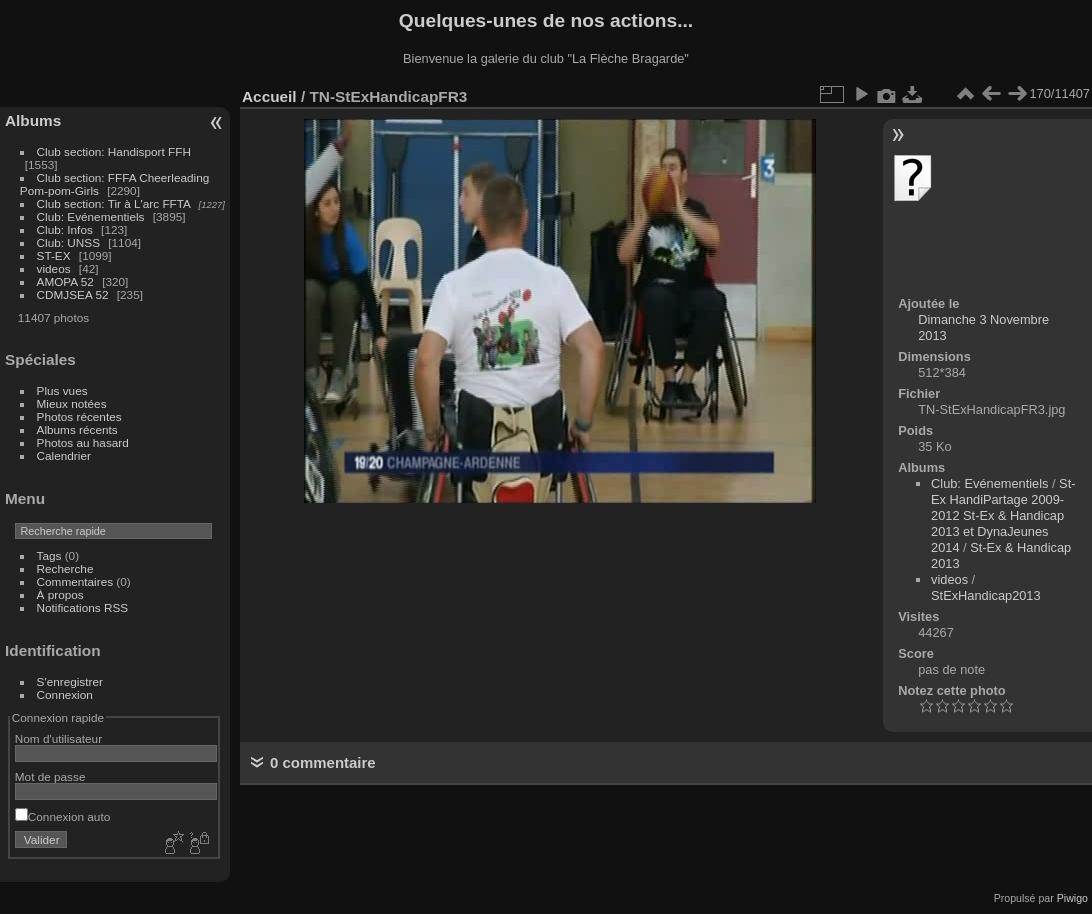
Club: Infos (65, 229)
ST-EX (54, 255)
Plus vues (62, 390)
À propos (60, 594)
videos (54, 268)
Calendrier (64, 455)
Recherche (65, 568)
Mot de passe (50, 776)
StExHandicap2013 (986, 595)
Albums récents (77, 429)
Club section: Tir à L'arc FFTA (114, 203)
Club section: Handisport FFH (114, 151)
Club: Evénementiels (91, 216)
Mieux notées (72, 403)
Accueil (269, 96)
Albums (33, 120)
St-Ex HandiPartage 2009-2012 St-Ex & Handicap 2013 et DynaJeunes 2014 (1003, 515)
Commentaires (75, 581)
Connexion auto (62, 816)
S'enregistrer (70, 681)
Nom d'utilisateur (58, 738)
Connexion (65, 694)
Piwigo (1072, 898)
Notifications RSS (83, 607)
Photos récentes (79, 416)
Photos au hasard (83, 442)
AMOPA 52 (65, 281)
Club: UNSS (68, 242)
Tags (49, 555)
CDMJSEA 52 (73, 294)
